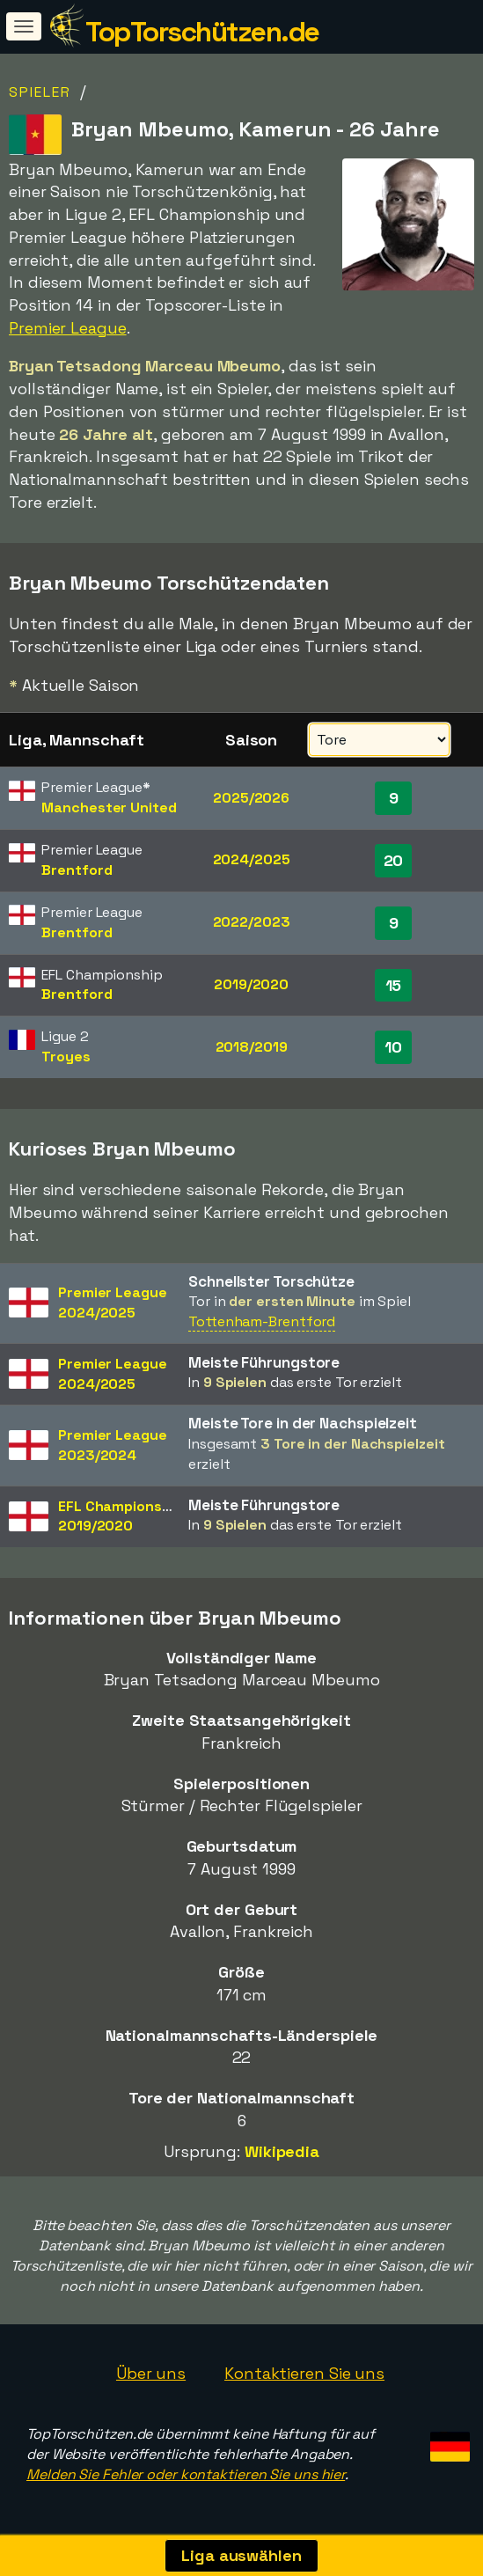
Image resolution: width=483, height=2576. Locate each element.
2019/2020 (251, 984)
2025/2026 (251, 798)
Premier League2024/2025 (112, 1302)
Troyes (65, 1056)
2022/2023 (251, 922)
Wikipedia (282, 2151)
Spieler (40, 92)
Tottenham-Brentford (261, 1321)
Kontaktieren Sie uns (304, 2373)
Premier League (68, 328)
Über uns (151, 2373)
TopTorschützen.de (202, 31)
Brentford (76, 870)
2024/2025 (251, 859)
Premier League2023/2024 (112, 1445)
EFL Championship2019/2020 (120, 1516)
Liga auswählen (241, 2555)
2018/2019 (252, 1047)
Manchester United (108, 807)
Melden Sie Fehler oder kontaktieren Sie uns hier (185, 2474)
